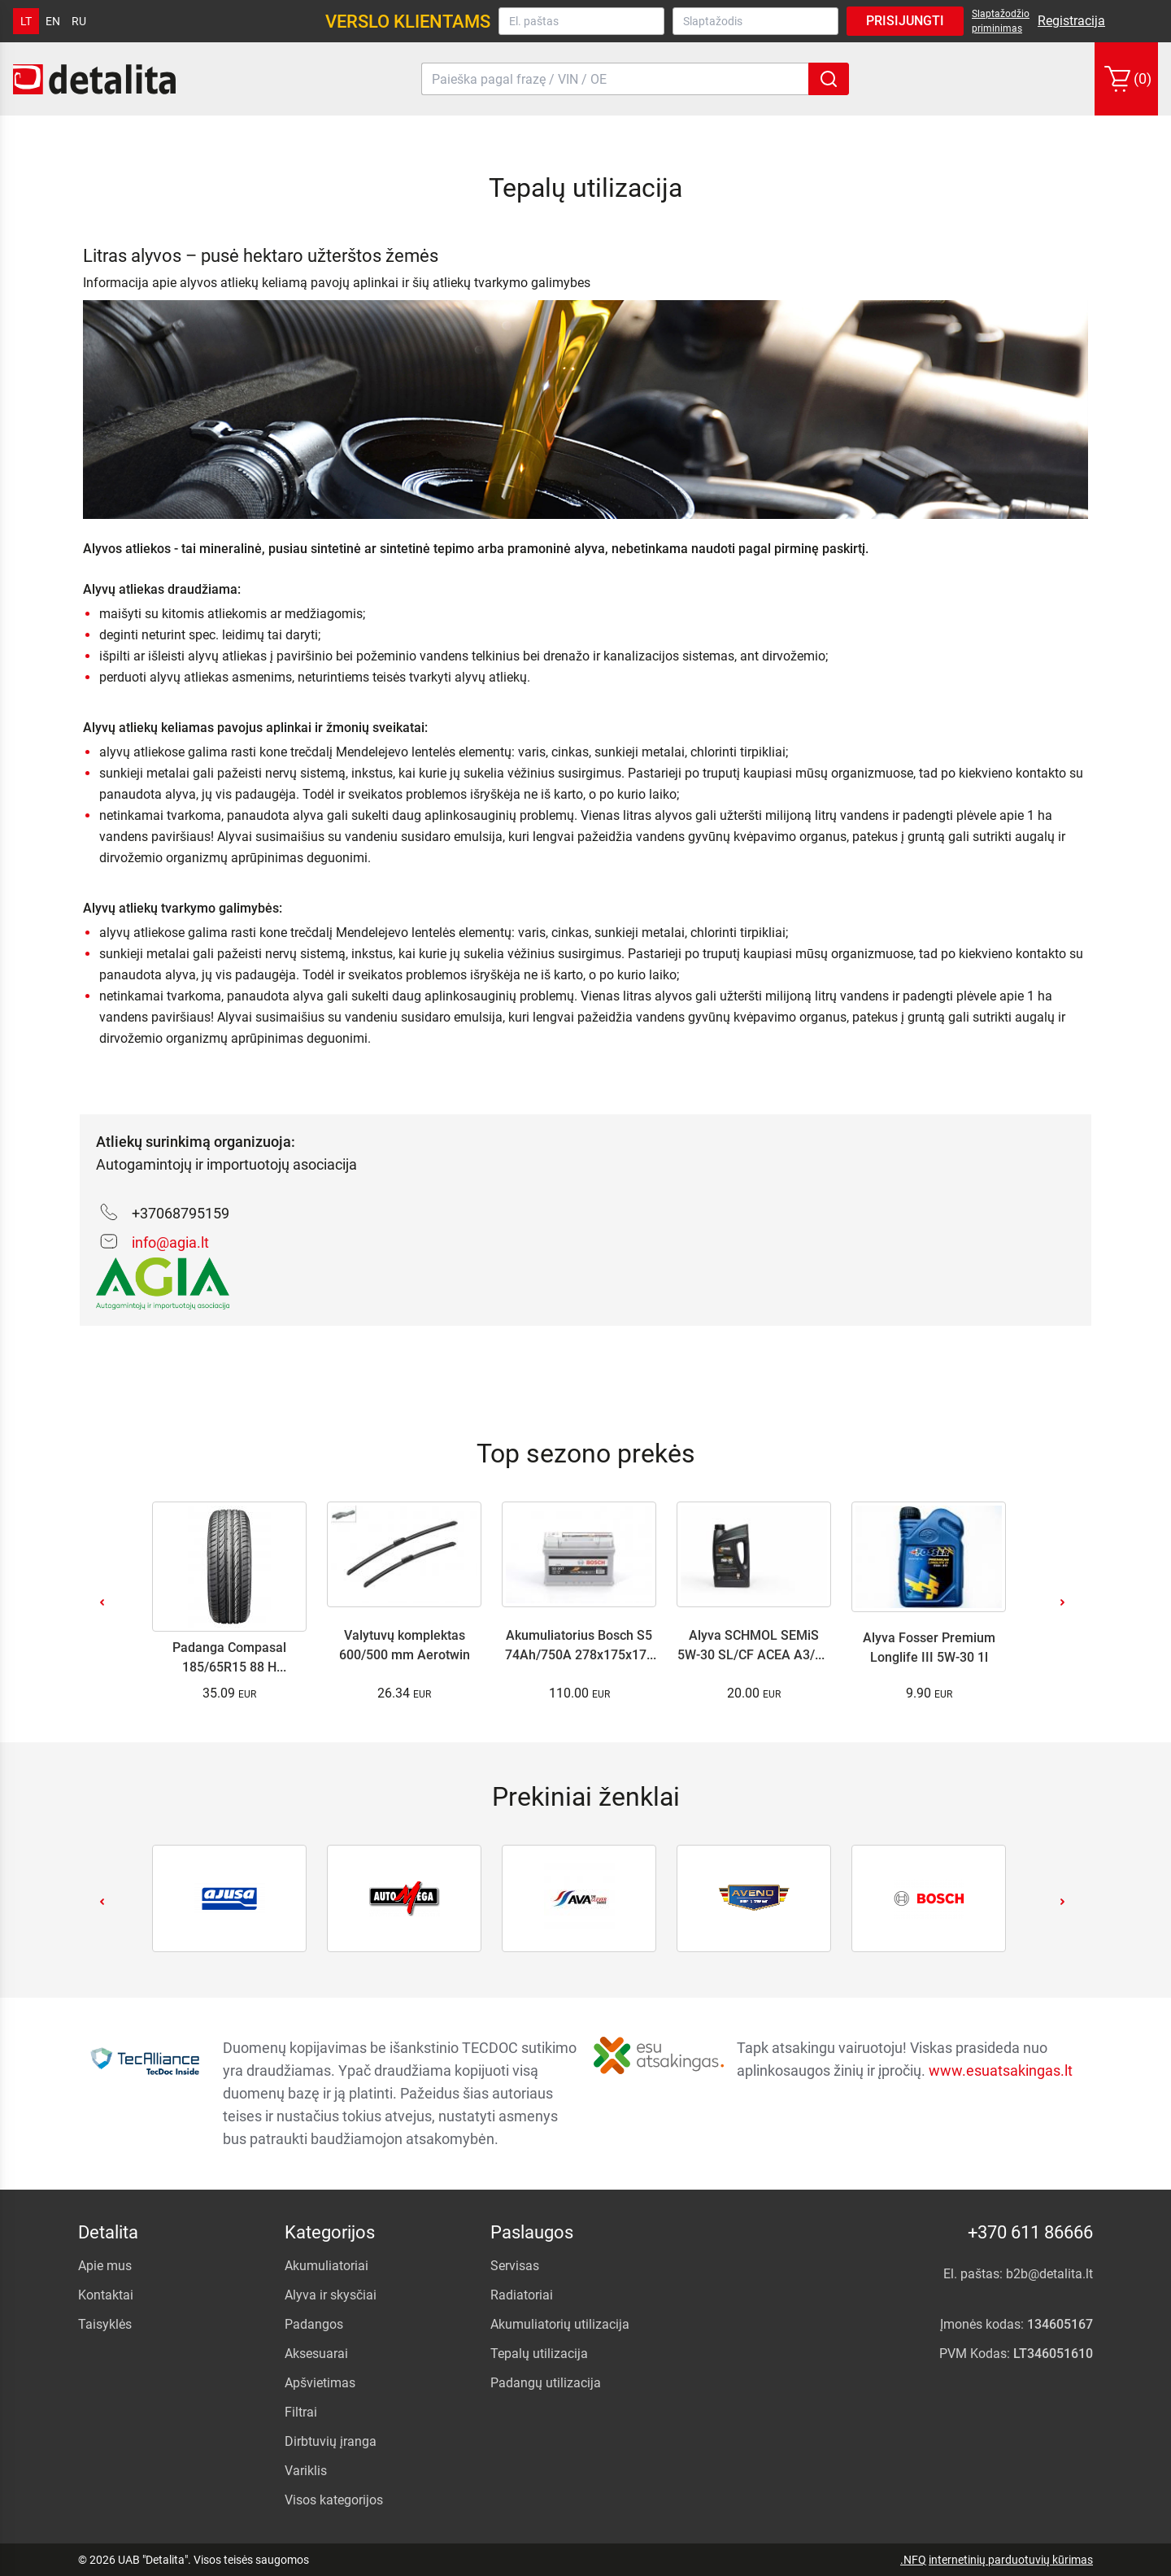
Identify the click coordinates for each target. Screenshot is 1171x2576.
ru (79, 21)
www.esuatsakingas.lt (1001, 2070)
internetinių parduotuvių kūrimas (1011, 2559)
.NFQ (913, 2559)
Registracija (1071, 20)
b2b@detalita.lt (1049, 2274)
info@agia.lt (170, 1242)
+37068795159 (180, 1213)
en (53, 21)
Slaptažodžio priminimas (1001, 21)
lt (26, 21)
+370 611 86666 (1030, 2232)
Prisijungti (905, 20)
